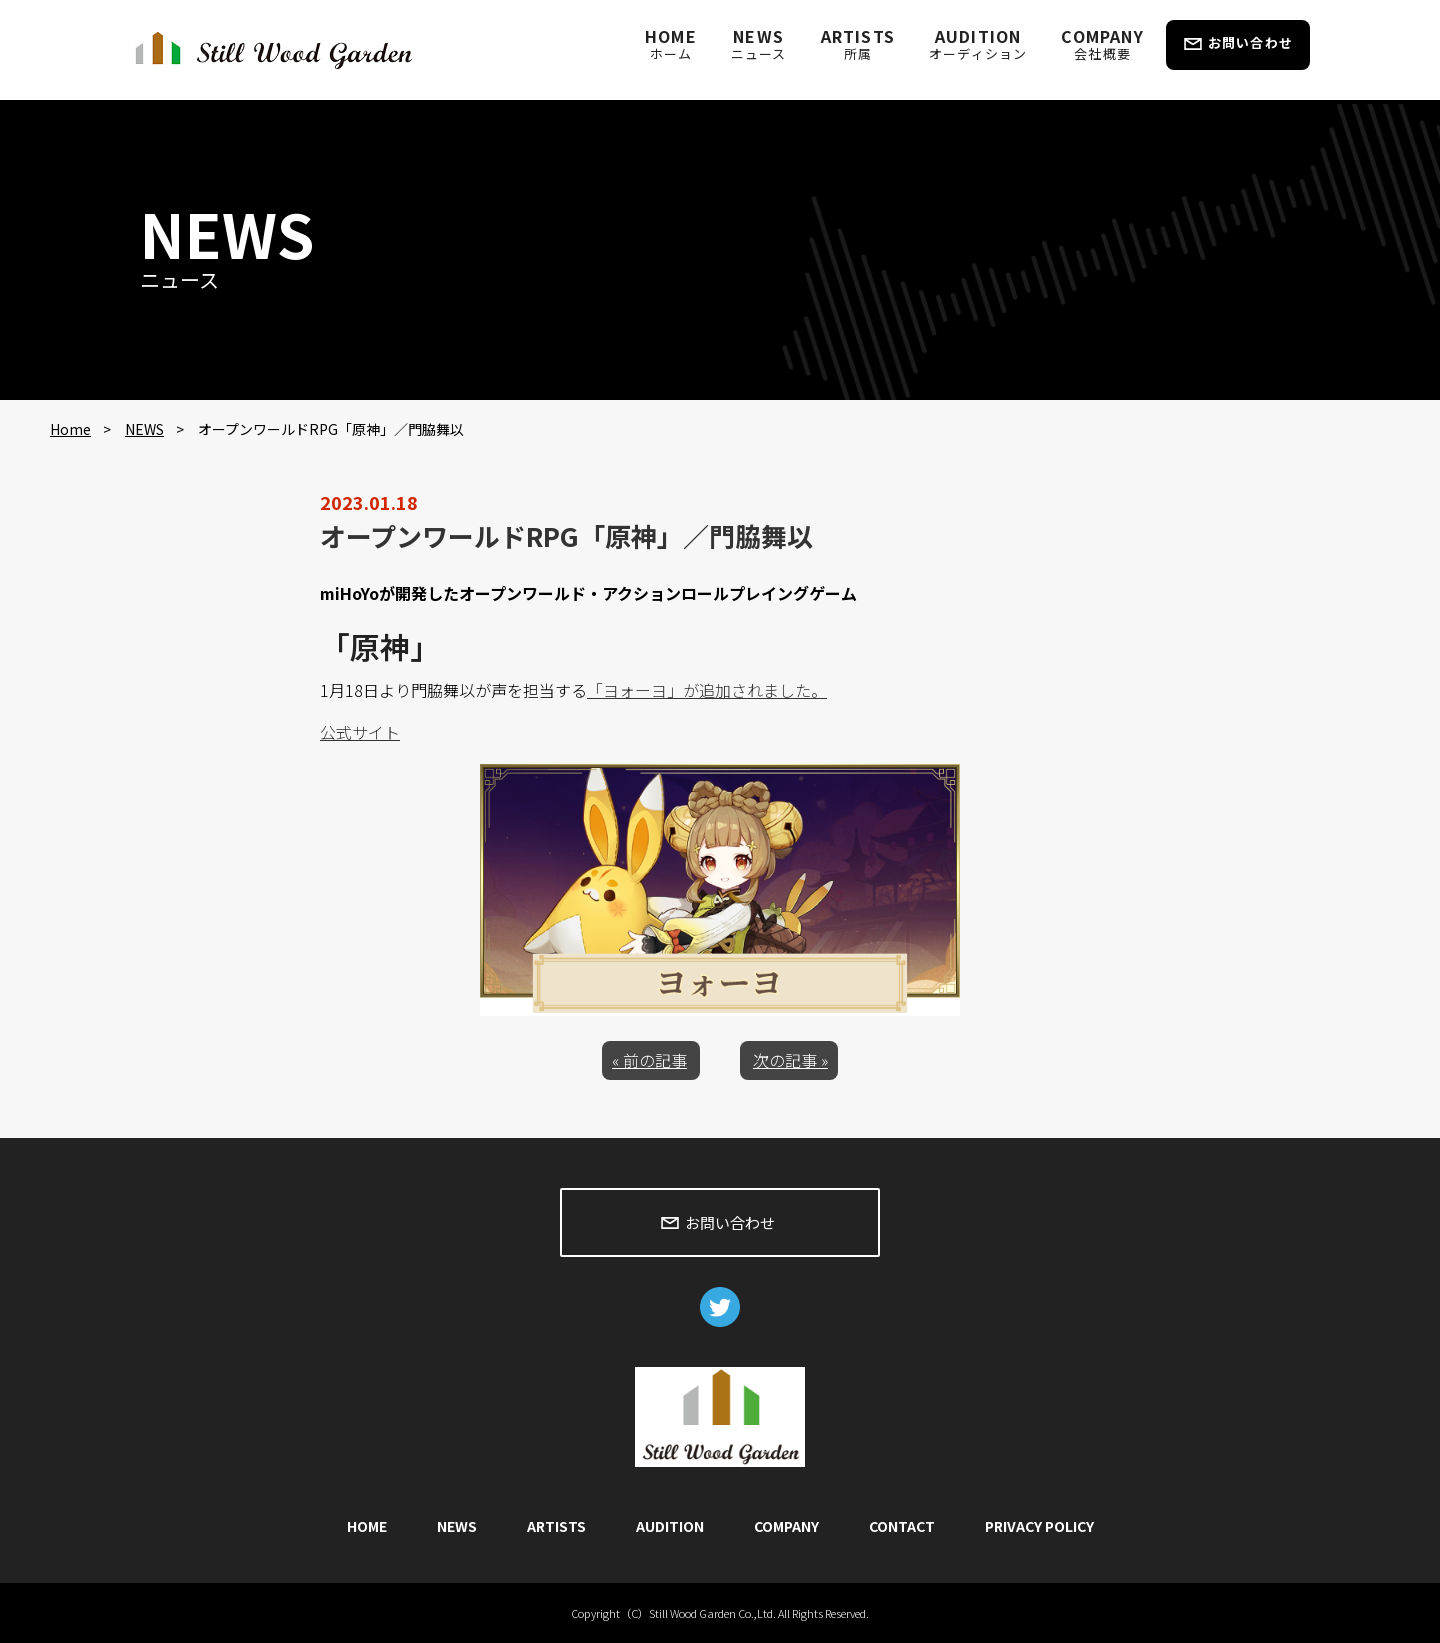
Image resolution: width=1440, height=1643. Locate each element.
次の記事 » (790, 1060)
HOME (671, 43)
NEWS (759, 43)
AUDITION (978, 43)
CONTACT (902, 1526)
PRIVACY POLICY (1039, 1526)
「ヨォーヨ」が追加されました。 (707, 690)
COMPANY (1102, 43)
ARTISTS (858, 43)
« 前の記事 (649, 1060)
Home (70, 429)
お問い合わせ (1250, 42)
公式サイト (360, 732)
